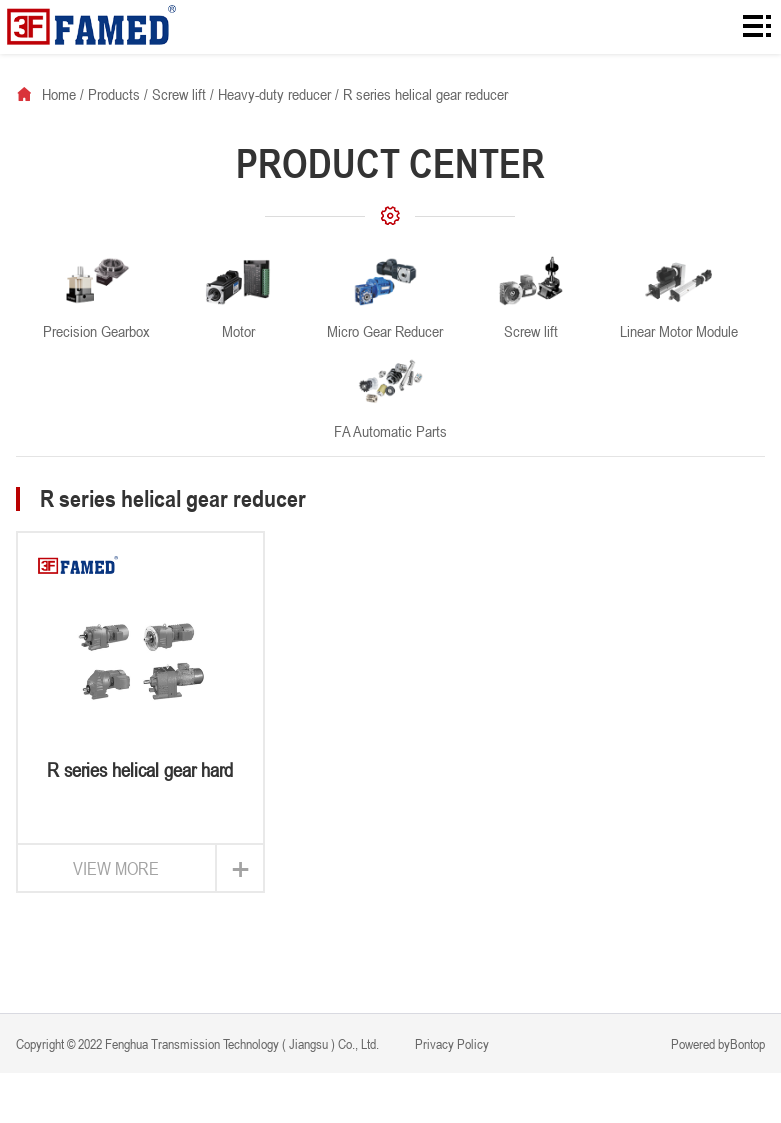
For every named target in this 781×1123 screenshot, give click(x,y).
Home (59, 94)
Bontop (747, 1043)
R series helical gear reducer (425, 94)
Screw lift (179, 94)
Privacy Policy (450, 1043)
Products (114, 94)
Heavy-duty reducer (274, 94)
